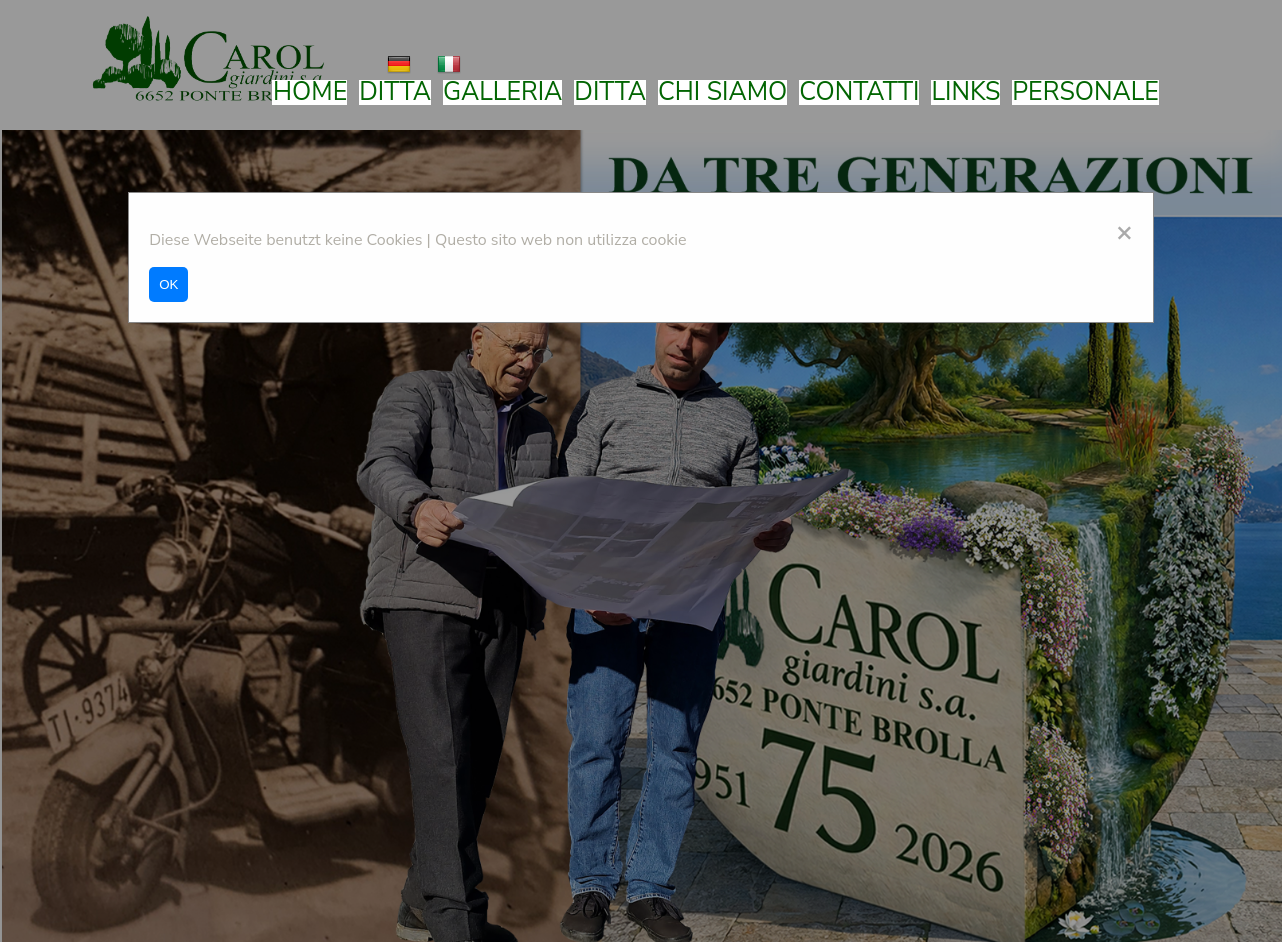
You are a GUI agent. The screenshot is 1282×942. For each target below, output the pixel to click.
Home (310, 92)
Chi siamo (722, 92)
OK (168, 284)
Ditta (395, 92)
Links (965, 92)
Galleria (502, 92)
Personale (1085, 92)
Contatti (859, 92)
